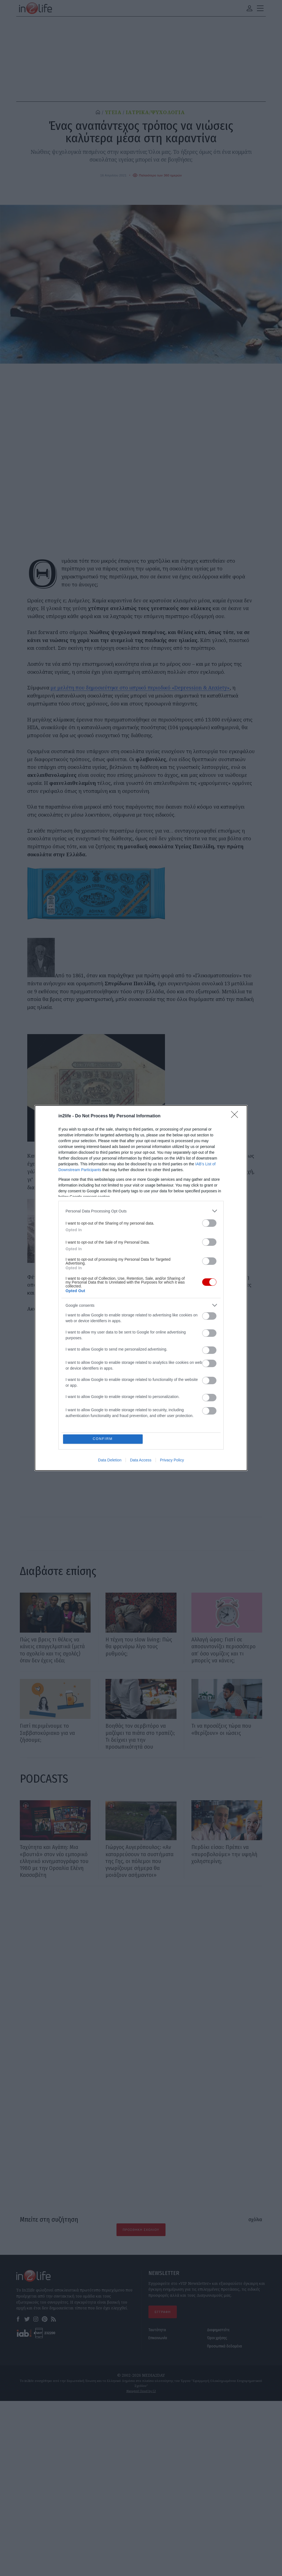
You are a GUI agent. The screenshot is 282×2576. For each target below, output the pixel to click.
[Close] (236, 1116)
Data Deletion (109, 1460)
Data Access (140, 1460)
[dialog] (141, 1288)
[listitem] (141, 1211)
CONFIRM (103, 1439)
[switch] (209, 1223)
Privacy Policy (172, 1460)
